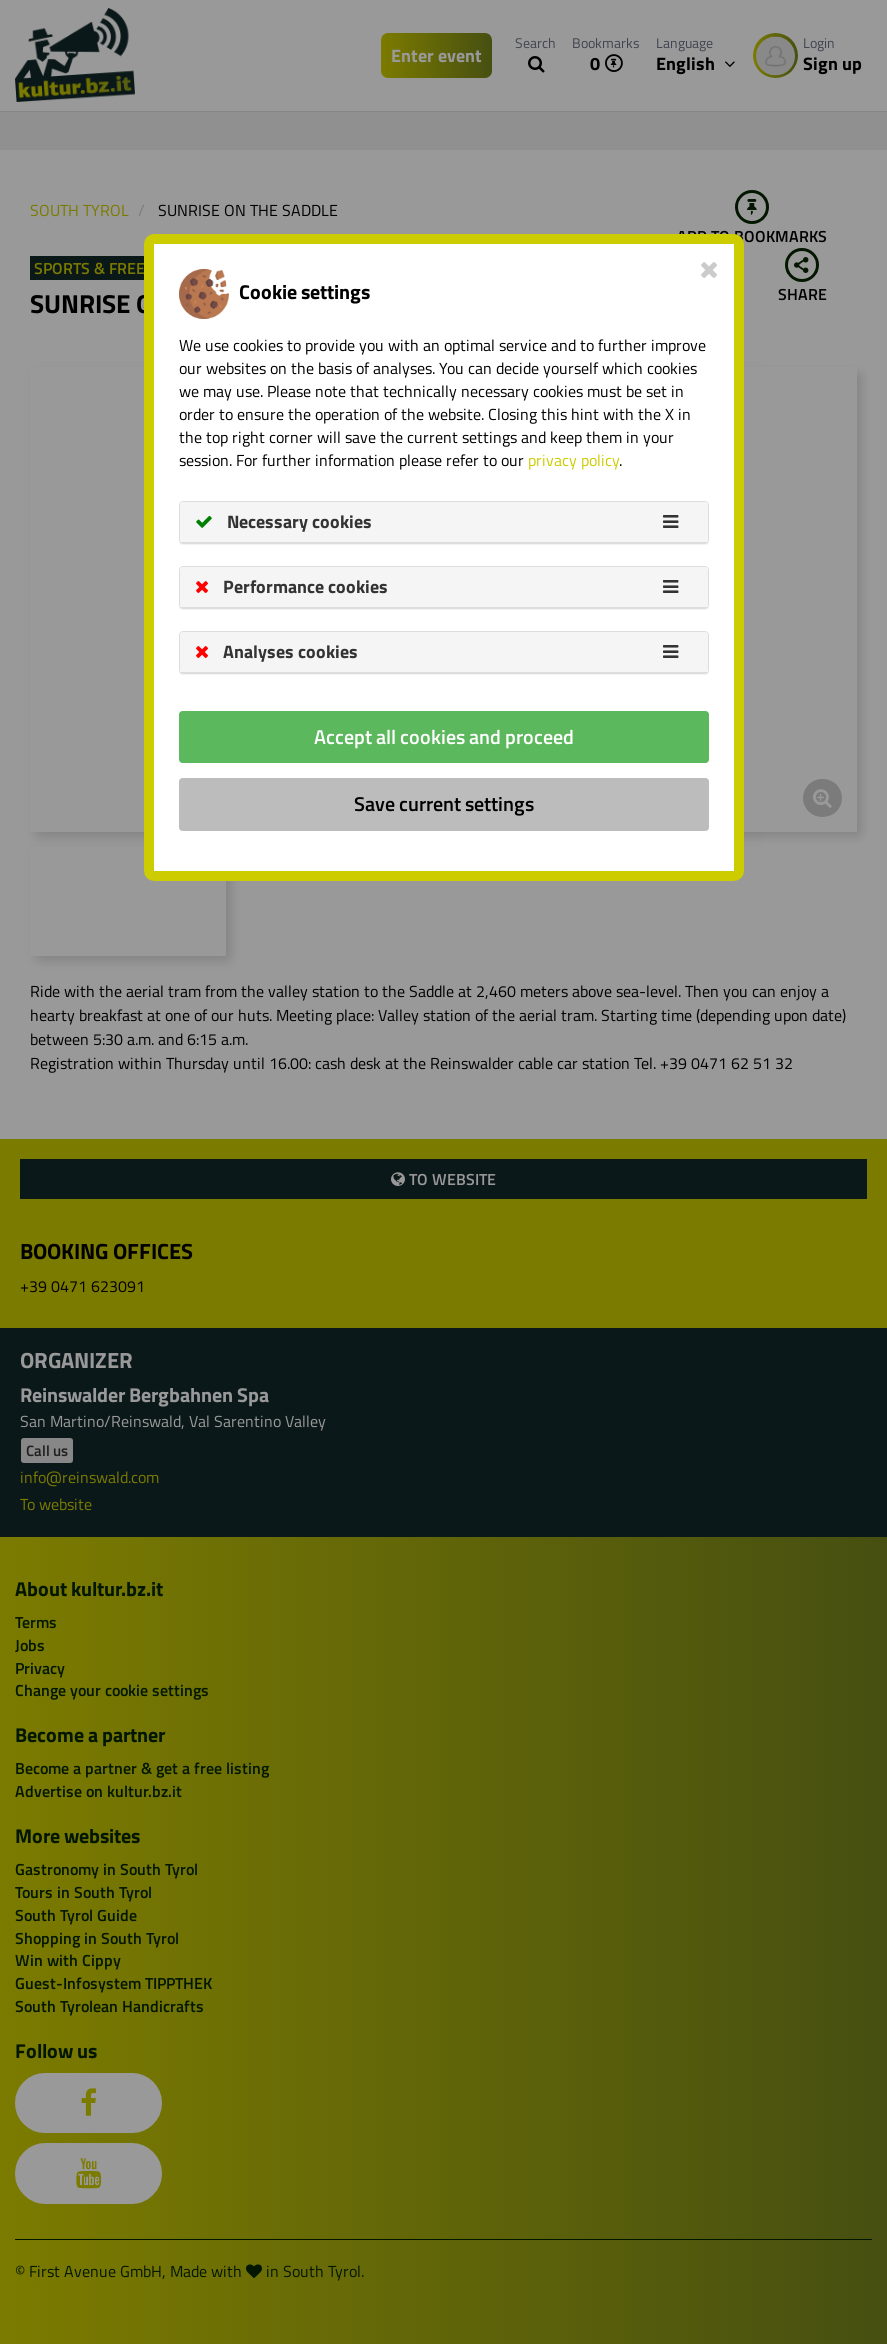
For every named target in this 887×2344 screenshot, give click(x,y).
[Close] (709, 269)
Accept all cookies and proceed (444, 736)
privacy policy (573, 460)
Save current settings (444, 803)
